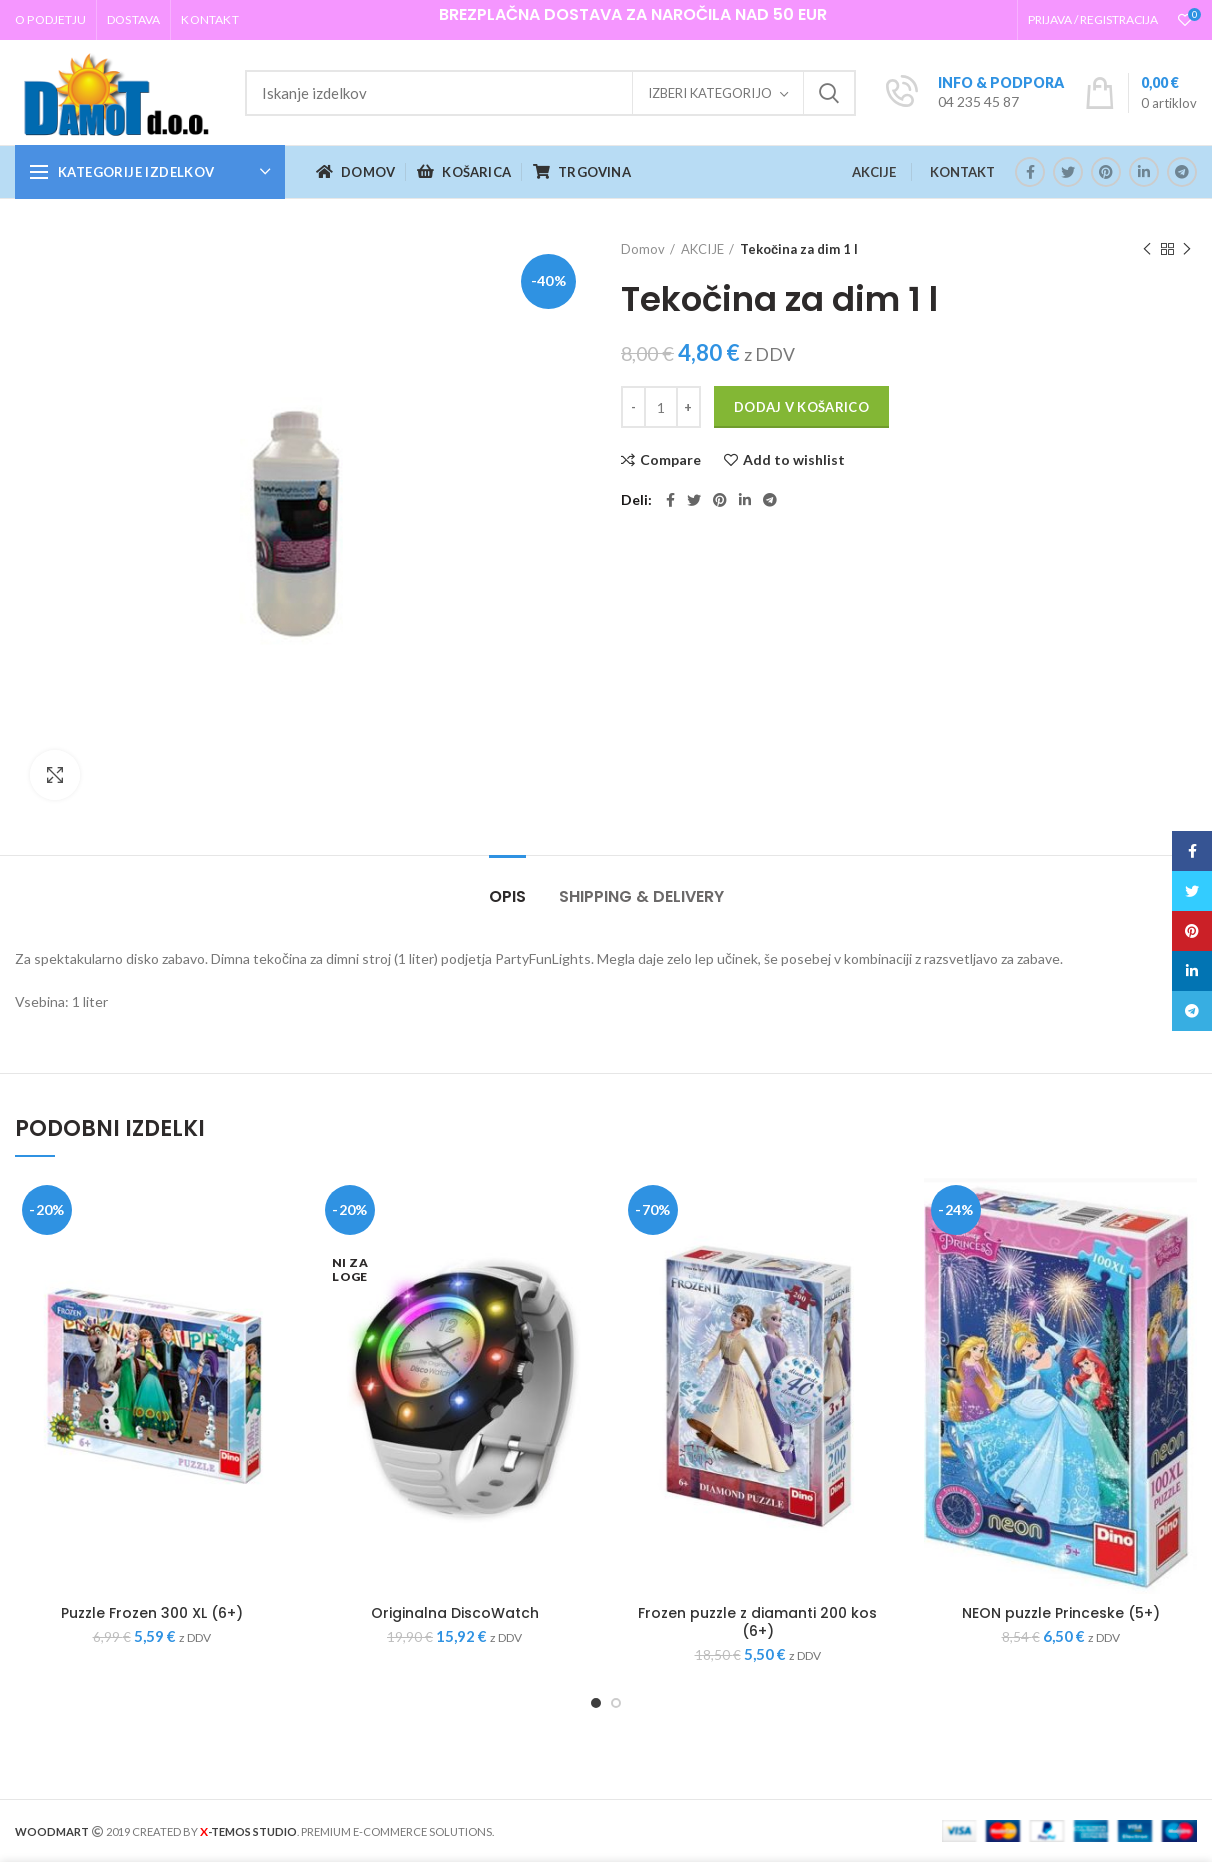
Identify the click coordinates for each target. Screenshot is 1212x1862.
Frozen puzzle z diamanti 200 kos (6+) (757, 1622)
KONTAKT (962, 172)
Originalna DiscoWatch (455, 1613)
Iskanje (829, 93)
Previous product (1147, 249)
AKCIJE (874, 172)
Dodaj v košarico (801, 407)
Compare (670, 460)
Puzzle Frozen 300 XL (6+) (152, 1613)
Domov (643, 249)
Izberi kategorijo (710, 93)
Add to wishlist (794, 460)
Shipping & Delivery (641, 896)
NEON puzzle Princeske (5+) (1061, 1613)
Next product (1187, 249)
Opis (507, 896)
